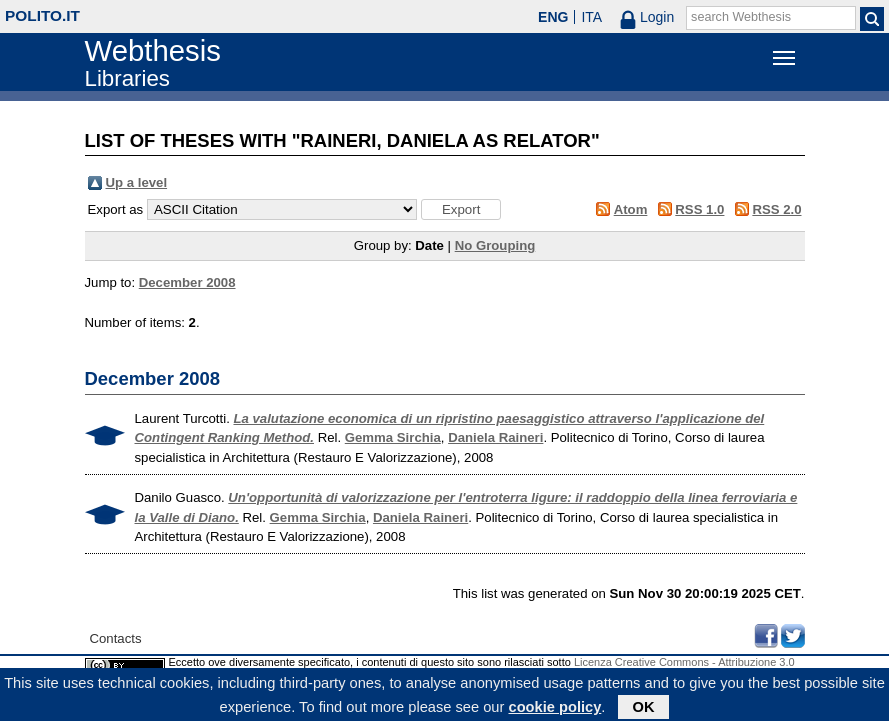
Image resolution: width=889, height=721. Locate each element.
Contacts (116, 638)
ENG (553, 17)
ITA (591, 17)
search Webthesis (741, 17)
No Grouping (495, 245)
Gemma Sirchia (393, 437)
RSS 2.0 (776, 209)
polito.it (42, 15)
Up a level (137, 182)
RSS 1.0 (699, 209)
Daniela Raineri (495, 437)
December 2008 (187, 282)
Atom (631, 209)
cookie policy (554, 710)
